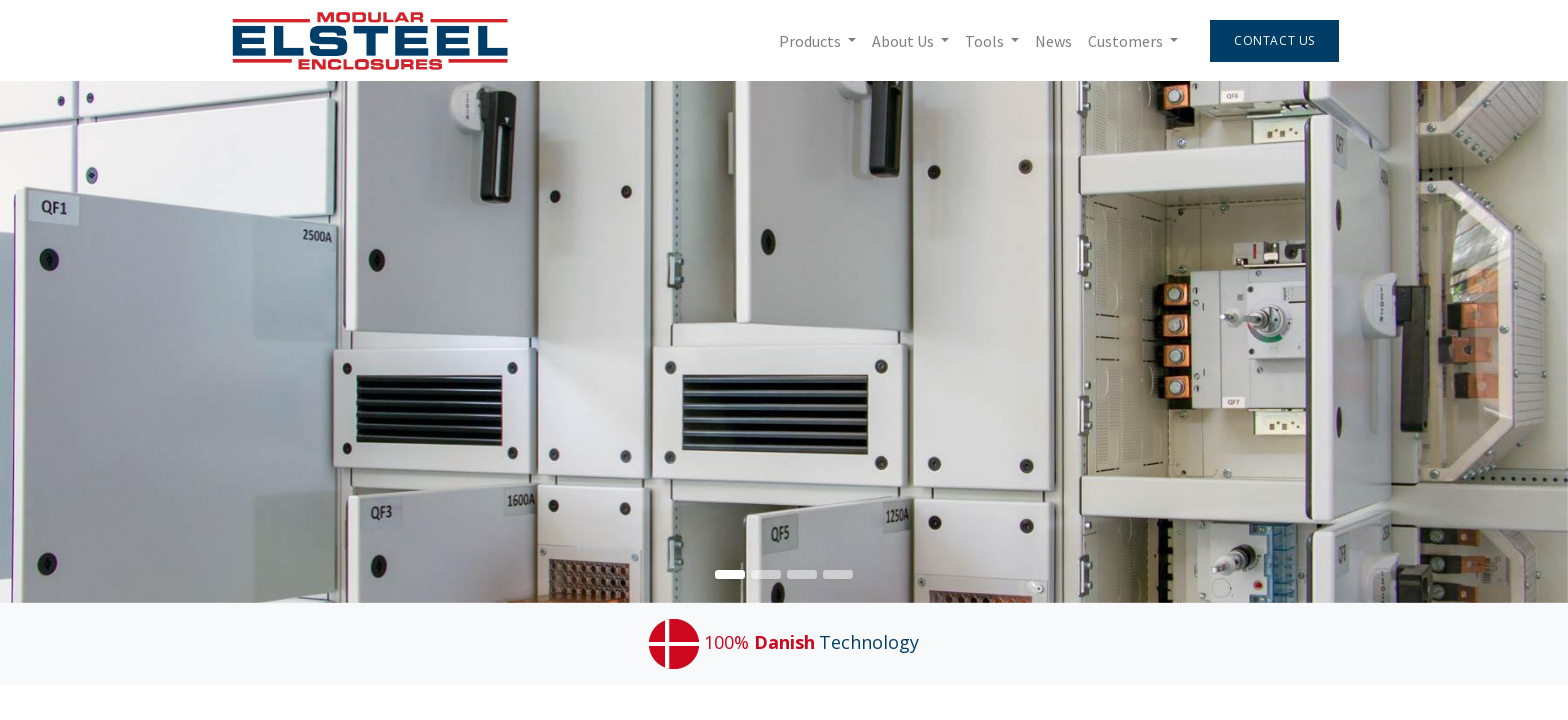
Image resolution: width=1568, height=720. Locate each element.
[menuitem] (1053, 41)
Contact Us (1274, 40)
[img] (1505, 342)
